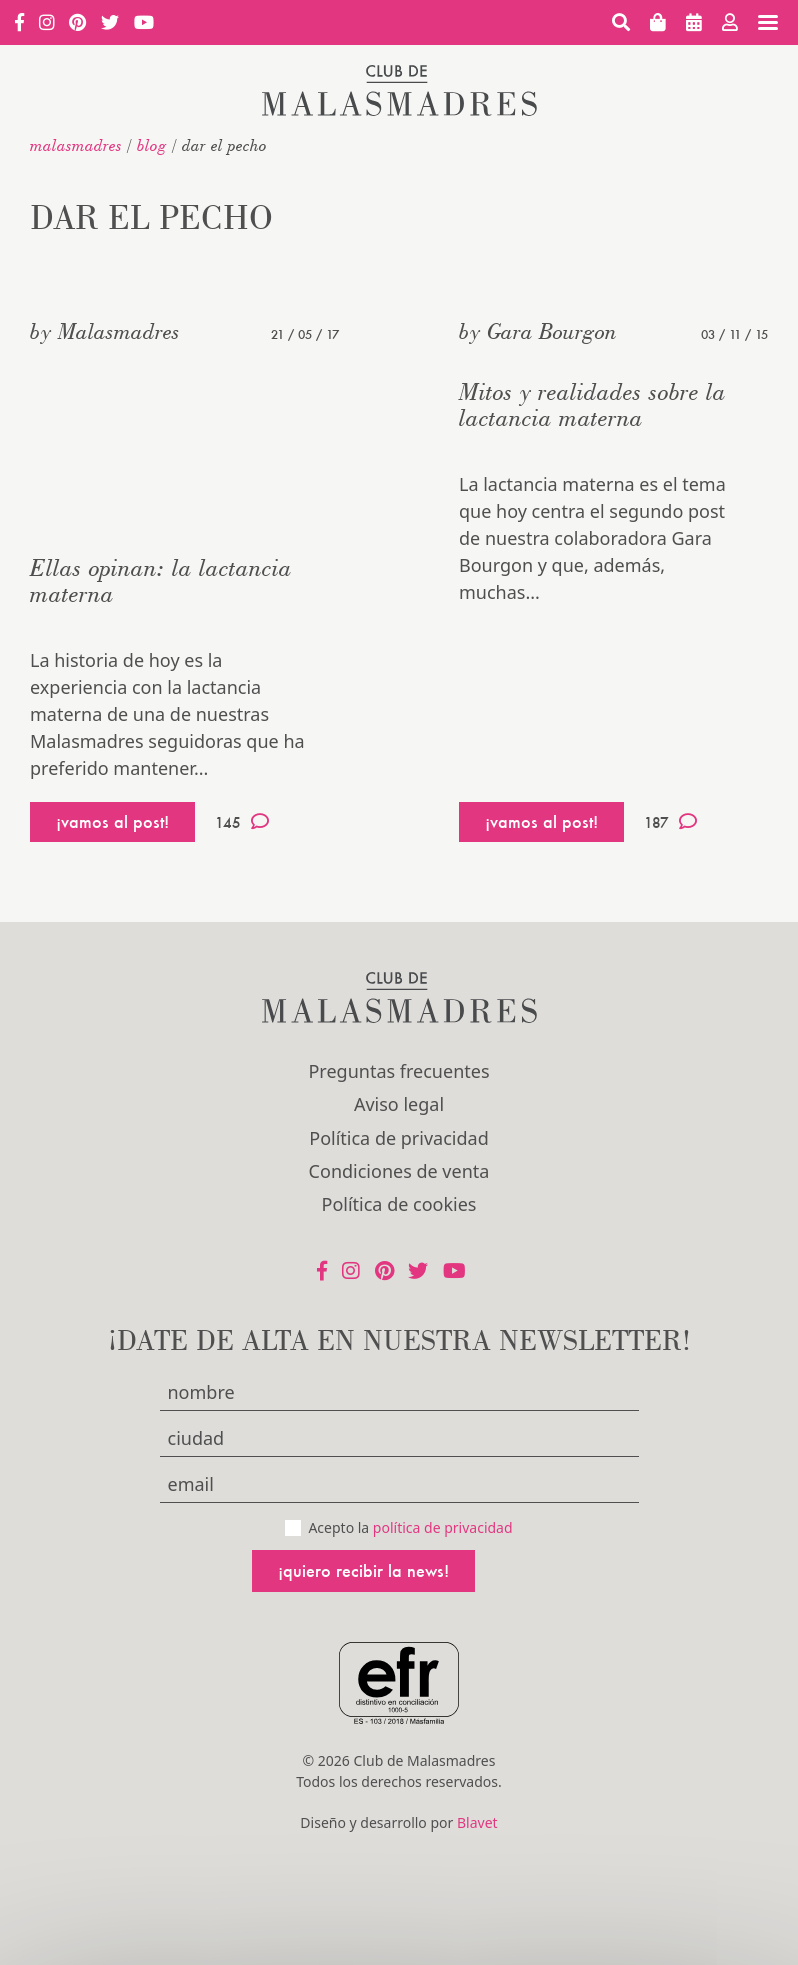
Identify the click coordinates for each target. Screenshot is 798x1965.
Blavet (477, 1822)
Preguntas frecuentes (398, 1071)
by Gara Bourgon (538, 331)
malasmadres (76, 145)
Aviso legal (399, 1104)
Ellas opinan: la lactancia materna (161, 580)
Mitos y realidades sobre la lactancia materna (592, 404)
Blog (152, 145)
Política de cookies (399, 1204)
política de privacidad (443, 1527)
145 (242, 822)
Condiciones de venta (399, 1171)
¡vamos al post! (112, 821)
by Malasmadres (105, 331)
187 (670, 822)
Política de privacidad (398, 1138)
